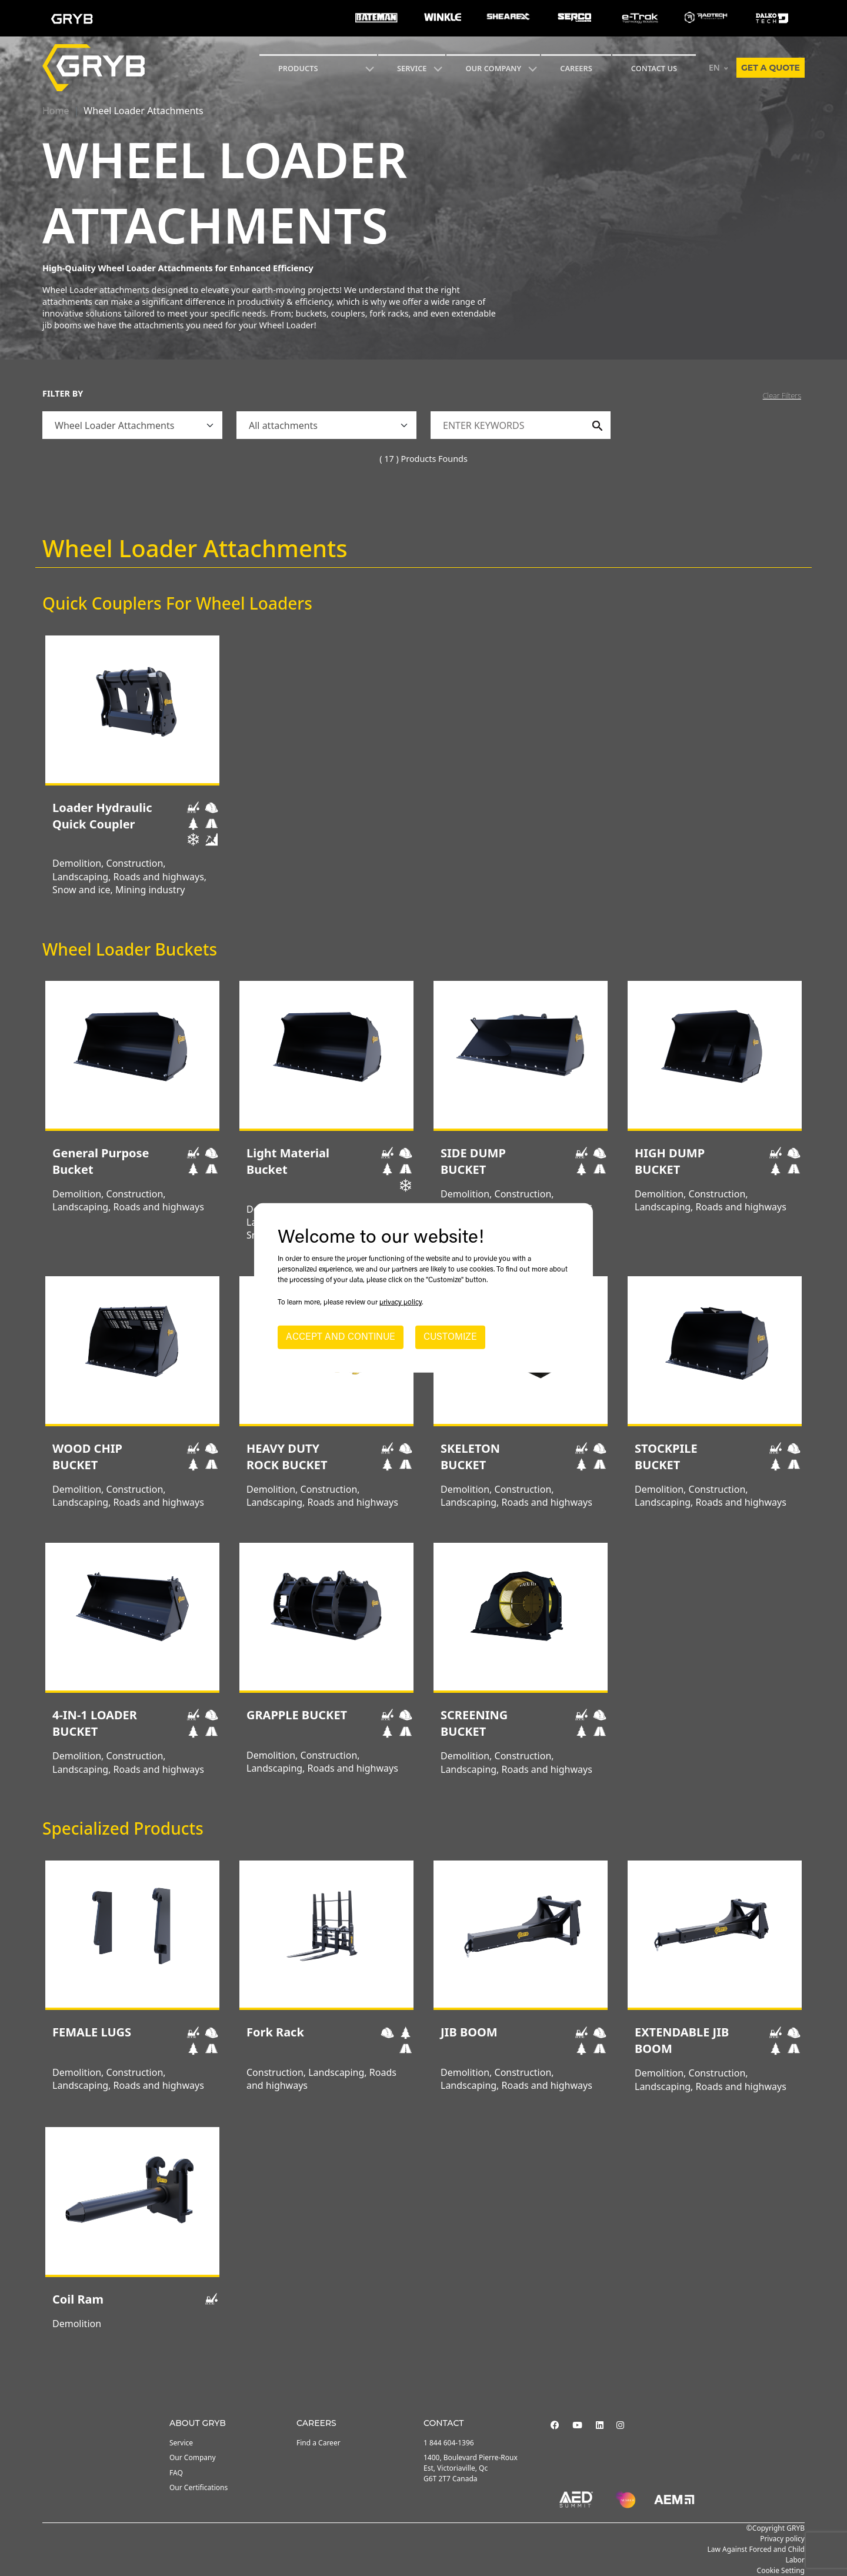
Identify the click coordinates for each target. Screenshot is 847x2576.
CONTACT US (654, 68)
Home (55, 110)
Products (298, 68)
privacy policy (400, 1302)
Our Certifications (198, 2487)
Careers (576, 68)
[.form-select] (132, 425)
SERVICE (412, 68)
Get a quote (770, 67)
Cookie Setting (781, 2570)
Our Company (493, 68)
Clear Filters (782, 395)
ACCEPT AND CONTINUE (340, 1337)
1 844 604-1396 (449, 2443)
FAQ (176, 2473)
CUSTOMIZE (450, 1337)
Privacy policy (782, 2539)
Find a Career (318, 2443)
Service (181, 2443)
